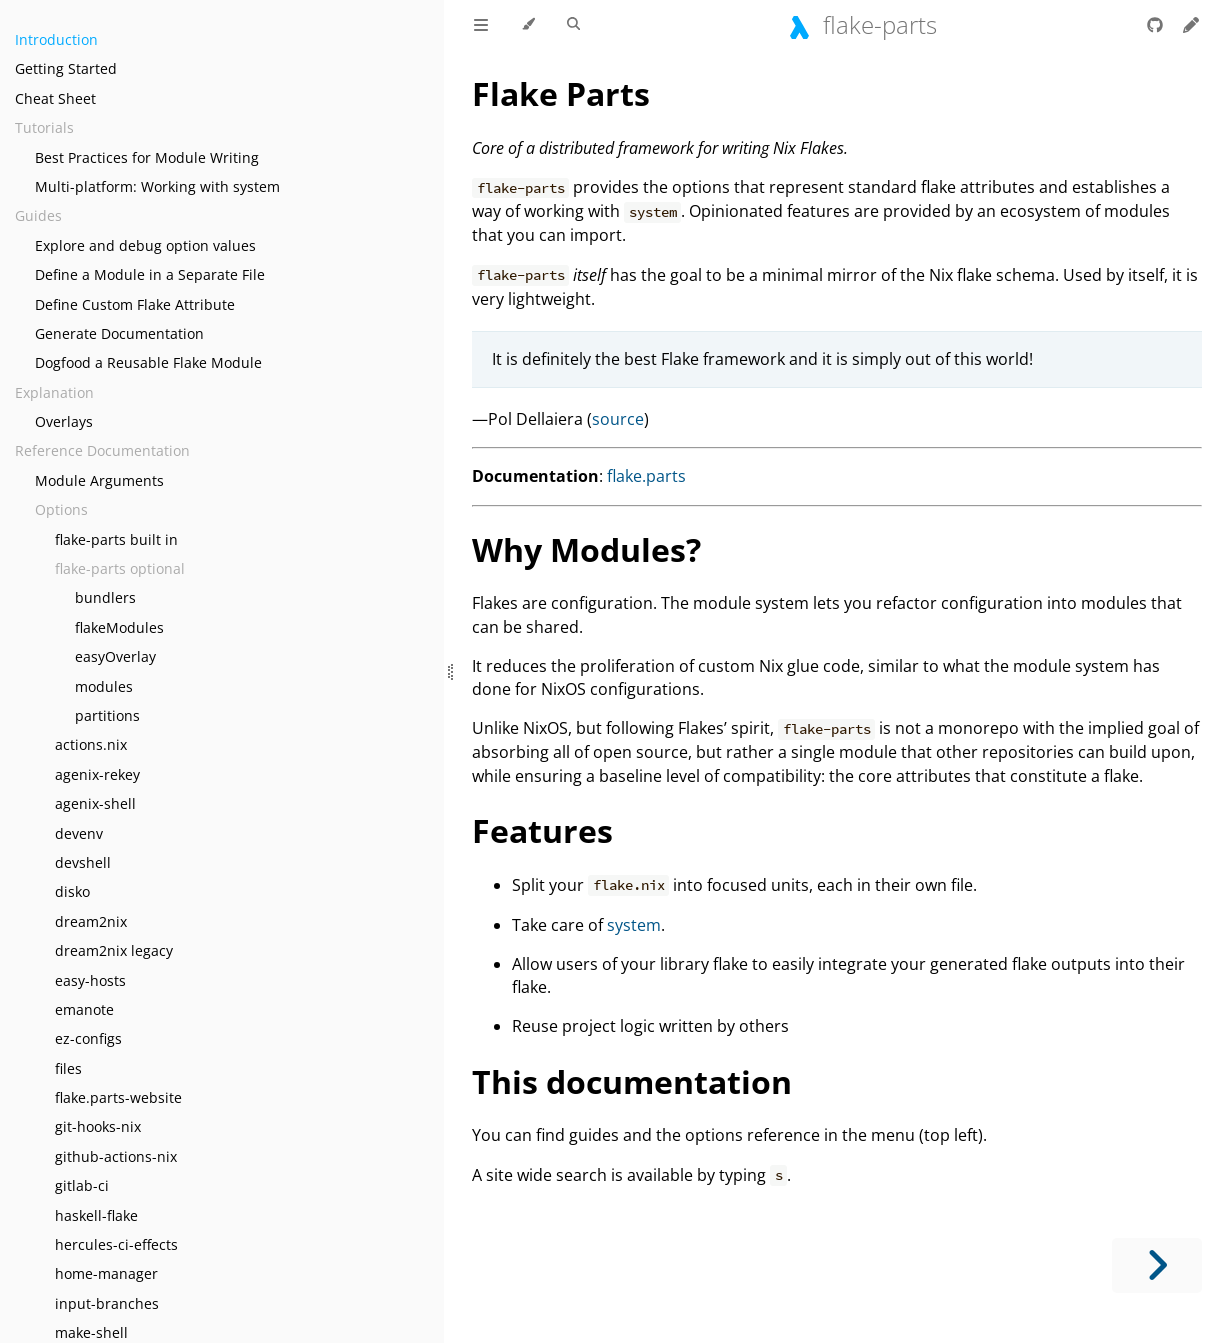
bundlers (105, 597)
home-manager (106, 1273)
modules (104, 686)
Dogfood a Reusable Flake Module (148, 362)
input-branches (107, 1303)
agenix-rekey (97, 774)
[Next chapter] (1157, 1265)
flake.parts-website (118, 1097)
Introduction (56, 39)
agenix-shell (95, 803)
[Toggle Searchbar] (573, 25)
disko (72, 891)
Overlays (64, 421)
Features (542, 830)
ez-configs (88, 1038)
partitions (107, 715)
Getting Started (66, 68)
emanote (84, 1009)
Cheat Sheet (55, 98)
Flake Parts (561, 93)
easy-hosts (90, 980)
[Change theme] (527, 25)
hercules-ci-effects (116, 1244)
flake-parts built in (116, 539)
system (634, 925)
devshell (83, 862)
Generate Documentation (119, 333)
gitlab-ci (82, 1185)
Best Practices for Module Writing (147, 157)
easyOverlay (115, 656)
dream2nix (91, 921)
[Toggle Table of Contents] (481, 25)
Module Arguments (99, 480)
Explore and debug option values (145, 245)
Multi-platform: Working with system (157, 186)
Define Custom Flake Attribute (135, 304)
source (618, 419)
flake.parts (646, 476)
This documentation (632, 1081)
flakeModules (119, 627)
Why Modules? (586, 549)
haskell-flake (96, 1215)
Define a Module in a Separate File (150, 274)
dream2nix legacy (114, 950)
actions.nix (91, 744)
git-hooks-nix (98, 1126)
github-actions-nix (116, 1156)
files (68, 1068)
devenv (79, 833)
